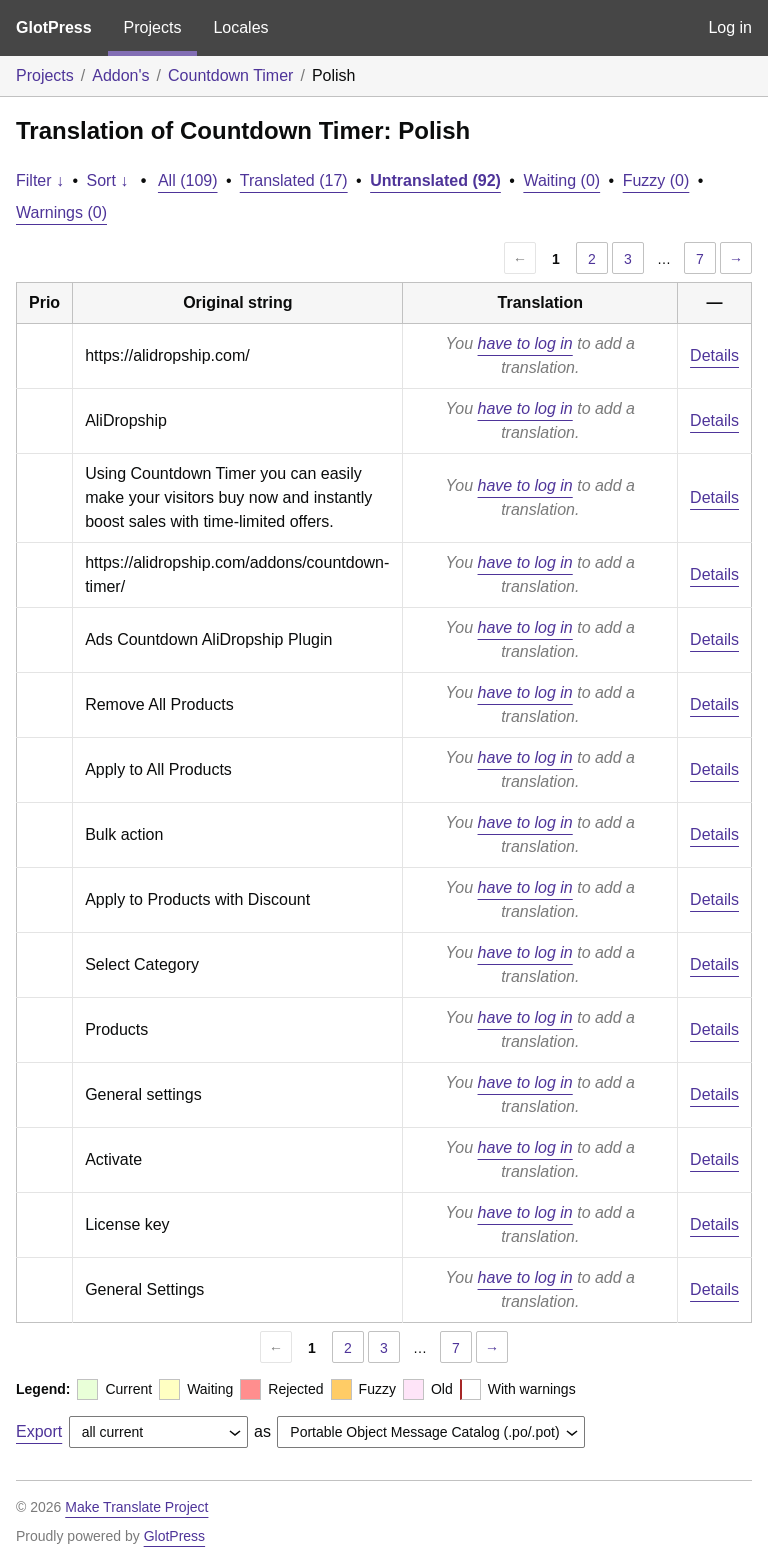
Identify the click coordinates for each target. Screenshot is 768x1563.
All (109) (188, 180)
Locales (240, 27)
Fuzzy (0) (656, 180)
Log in (730, 27)
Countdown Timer (230, 75)
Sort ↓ (108, 180)
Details (714, 355)
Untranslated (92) (435, 180)
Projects (153, 27)
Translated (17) (294, 180)
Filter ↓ (40, 180)
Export (39, 1431)
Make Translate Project (136, 1507)
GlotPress (54, 27)
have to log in (525, 343)
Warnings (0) (61, 212)
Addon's (120, 75)
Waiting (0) (561, 180)
